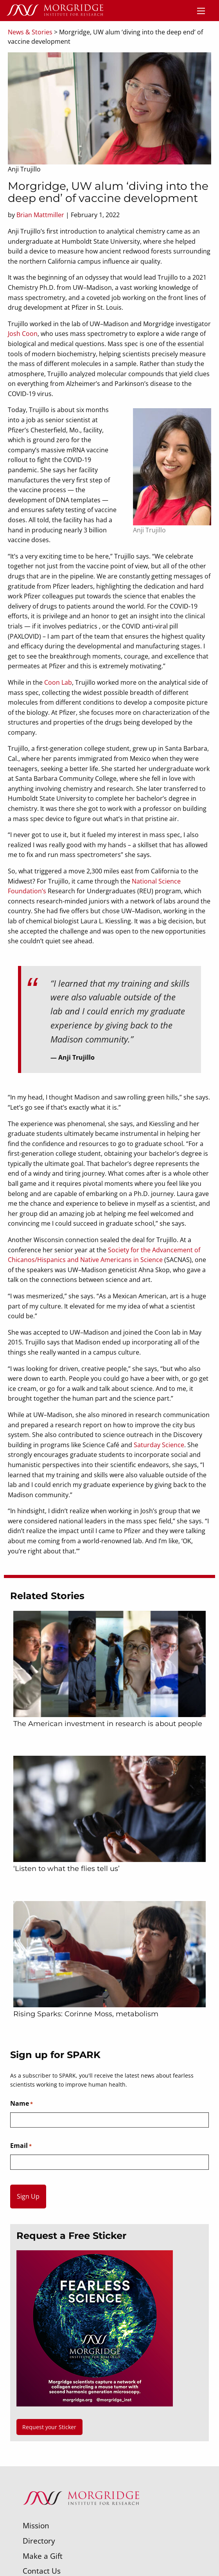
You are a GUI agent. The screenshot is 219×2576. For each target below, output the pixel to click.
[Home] (55, 10)
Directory (39, 2540)
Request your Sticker (49, 2427)
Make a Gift (43, 2556)
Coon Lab (58, 682)
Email (21, 2146)
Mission (36, 2525)
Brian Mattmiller (40, 215)
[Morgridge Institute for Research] (81, 2515)
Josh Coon (23, 333)
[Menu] (201, 11)
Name (21, 2103)
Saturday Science (159, 1445)
